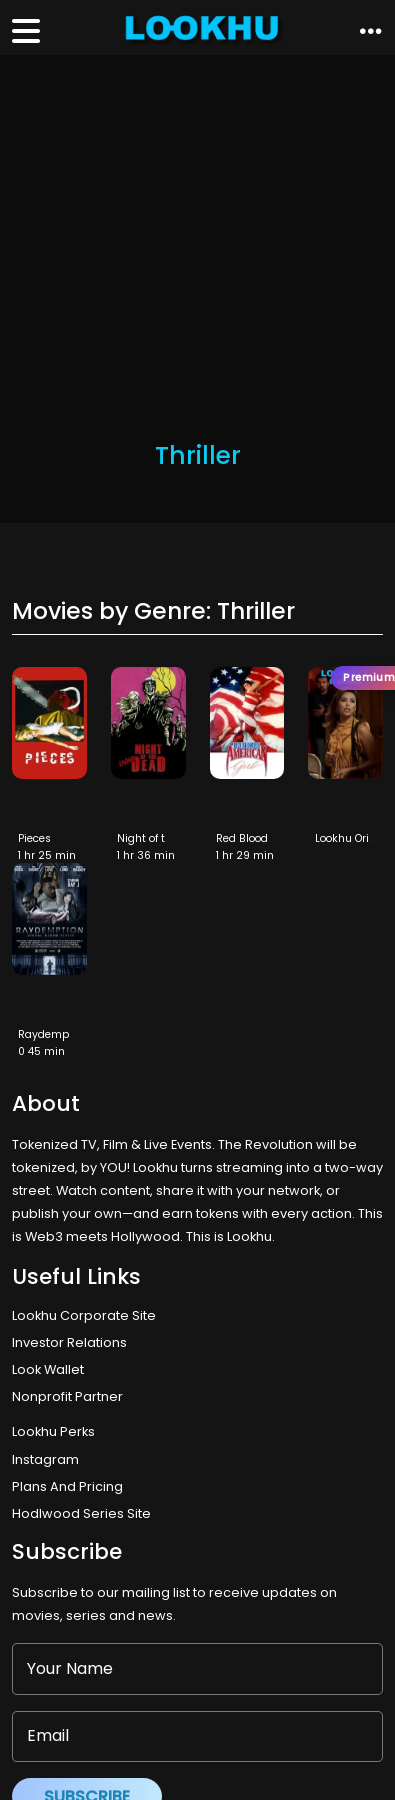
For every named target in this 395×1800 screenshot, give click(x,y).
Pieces (34, 838)
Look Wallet (48, 1369)
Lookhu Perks (53, 1431)
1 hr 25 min (47, 855)
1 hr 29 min (245, 855)
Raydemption (53, 1034)
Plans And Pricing (67, 1486)
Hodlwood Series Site (81, 1513)
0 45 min (41, 1051)
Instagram (45, 1459)
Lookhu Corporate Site (87, 1315)
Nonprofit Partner (67, 1396)
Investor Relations (69, 1342)
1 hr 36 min (146, 855)
